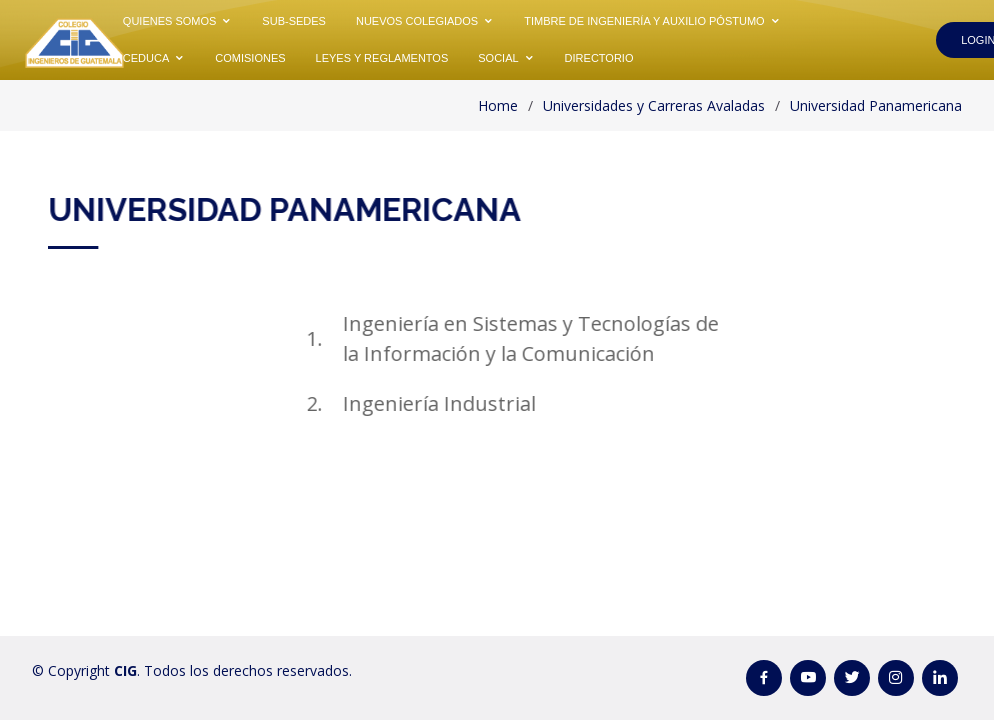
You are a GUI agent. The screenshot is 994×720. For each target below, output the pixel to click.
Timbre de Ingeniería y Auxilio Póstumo (644, 21)
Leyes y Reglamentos (382, 58)
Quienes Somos (170, 21)
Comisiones (250, 58)
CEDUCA (146, 58)
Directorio (599, 58)
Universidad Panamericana (876, 105)
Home (498, 105)
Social (498, 58)
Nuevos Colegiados (417, 21)
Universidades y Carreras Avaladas (654, 105)
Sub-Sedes (294, 21)
